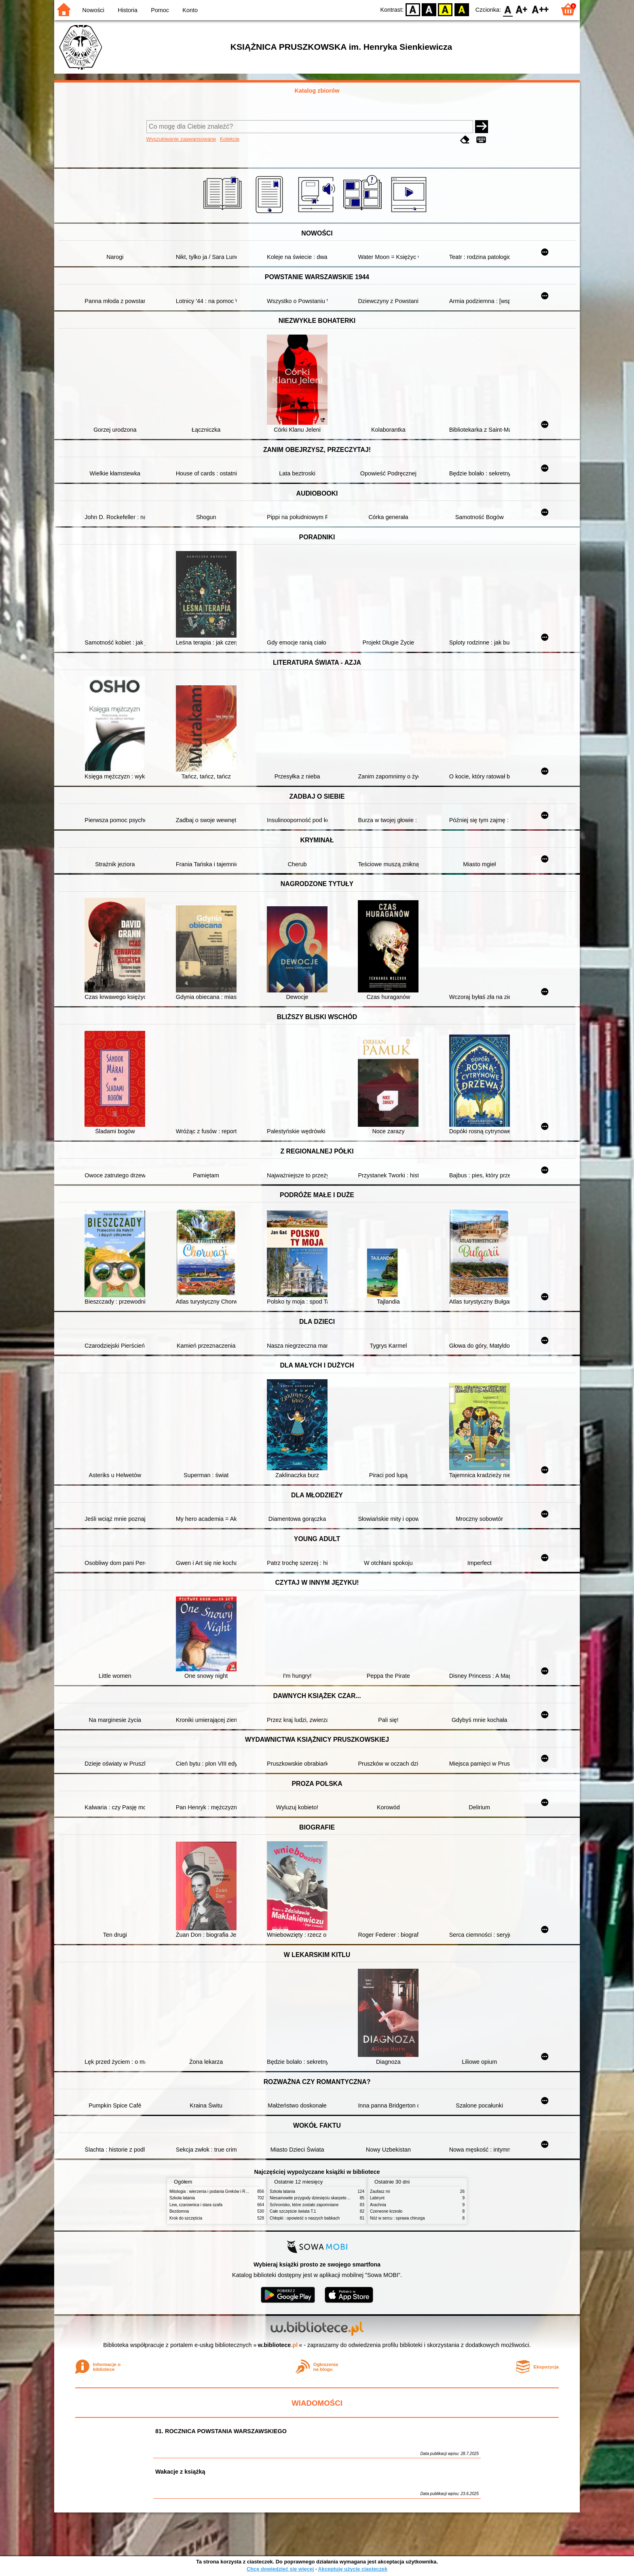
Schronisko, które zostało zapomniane (304, 2205)
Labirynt (377, 2198)
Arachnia (378, 2205)
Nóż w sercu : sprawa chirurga (397, 2218)
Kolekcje (229, 139)
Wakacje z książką (180, 2471)
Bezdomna (179, 2211)
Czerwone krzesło (386, 2211)
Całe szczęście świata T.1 (293, 2211)
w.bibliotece (278, 2345)
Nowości (93, 10)
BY (461, 9)
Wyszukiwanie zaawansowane (181, 139)
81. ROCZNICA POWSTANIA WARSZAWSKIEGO (221, 2431)
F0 (507, 9)
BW (429, 9)
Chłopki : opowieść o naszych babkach (305, 2218)
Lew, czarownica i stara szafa (195, 2205)
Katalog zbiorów (316, 90)
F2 (540, 9)
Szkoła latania (182, 2198)
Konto (190, 10)
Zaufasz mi (380, 2191)
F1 (522, 9)
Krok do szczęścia (185, 2218)
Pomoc (160, 10)
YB (445, 9)
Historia (127, 10)
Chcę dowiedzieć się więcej (280, 2569)
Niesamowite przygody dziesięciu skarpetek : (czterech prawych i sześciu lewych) (343, 2198)
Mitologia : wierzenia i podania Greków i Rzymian (213, 2191)
